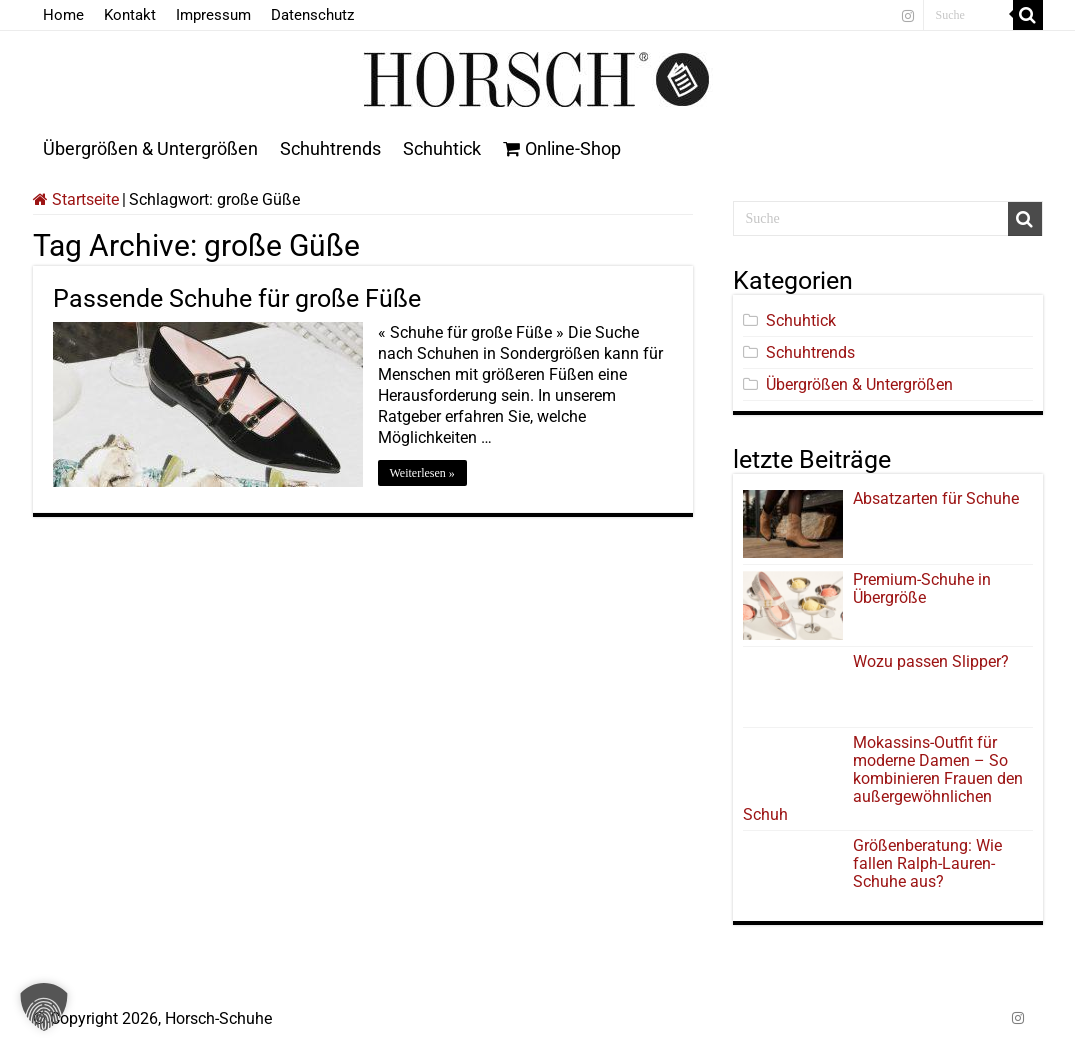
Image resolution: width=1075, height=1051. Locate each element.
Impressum (213, 15)
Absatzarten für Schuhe (940, 498)
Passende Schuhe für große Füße (237, 298)
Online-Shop (562, 148)
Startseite (76, 199)
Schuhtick (442, 148)
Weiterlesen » (422, 473)
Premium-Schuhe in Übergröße (922, 588)
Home (63, 15)
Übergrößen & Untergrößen (150, 148)
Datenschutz (312, 15)
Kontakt (130, 15)
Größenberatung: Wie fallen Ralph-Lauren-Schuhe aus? (927, 863)
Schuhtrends (330, 148)
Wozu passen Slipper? (931, 661)
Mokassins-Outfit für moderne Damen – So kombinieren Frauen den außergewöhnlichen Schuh (883, 778)
